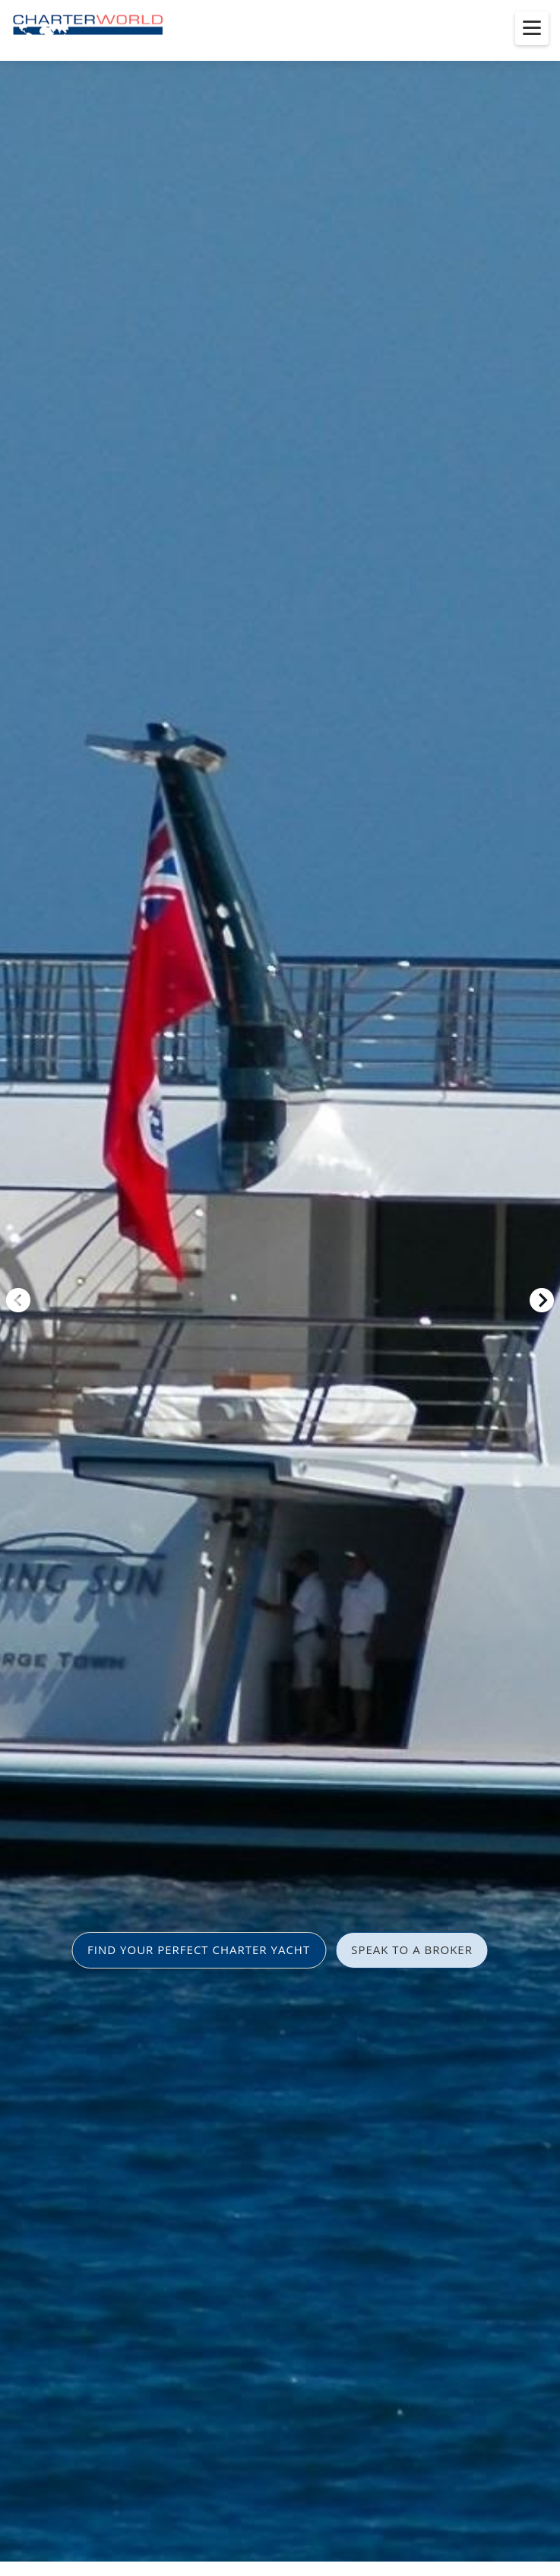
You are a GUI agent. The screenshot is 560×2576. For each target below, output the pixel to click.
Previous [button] (18, 1300)
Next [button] (542, 1300)
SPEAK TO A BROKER (412, 1949)
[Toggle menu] (532, 28)
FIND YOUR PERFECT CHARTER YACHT (198, 1949)
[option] (280, 1288)
